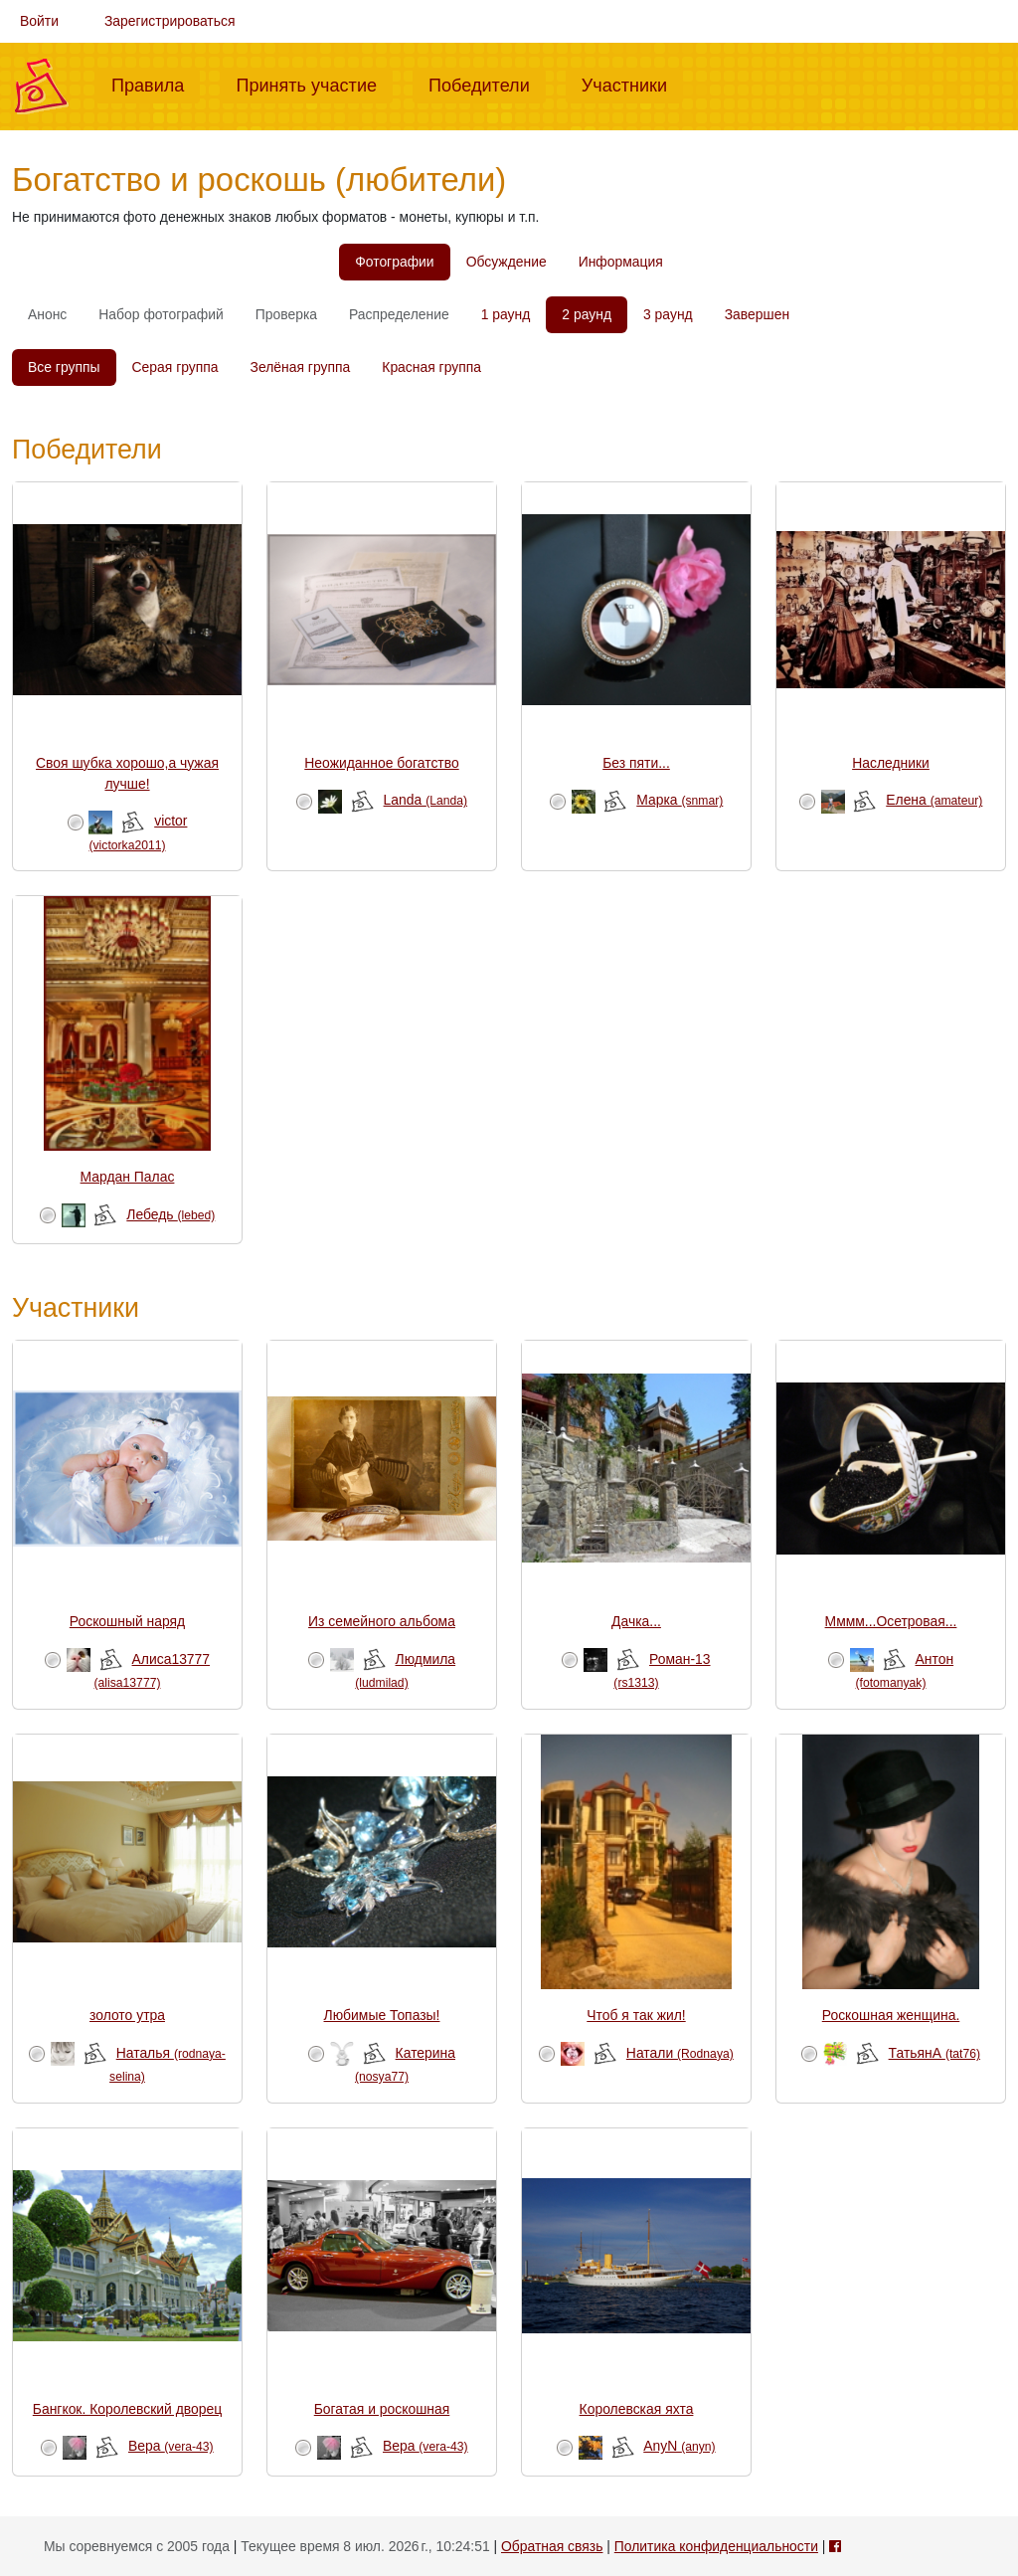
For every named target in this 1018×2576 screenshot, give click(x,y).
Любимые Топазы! (382, 2015)
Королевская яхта (637, 2409)
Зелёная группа (301, 367)
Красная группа (431, 367)
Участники (632, 83)
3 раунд (668, 314)
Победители (487, 83)
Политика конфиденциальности (716, 2546)
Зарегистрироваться (170, 21)
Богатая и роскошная (382, 2409)
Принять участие (314, 83)
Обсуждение (506, 262)
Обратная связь (551, 2546)
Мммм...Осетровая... (891, 1621)
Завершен (757, 314)
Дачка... (636, 1621)
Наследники (891, 763)
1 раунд (506, 314)
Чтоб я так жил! (636, 2015)
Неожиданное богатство (381, 763)
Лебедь (170, 1214)
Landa (425, 800)
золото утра (127, 2015)
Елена (934, 800)
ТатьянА (934, 2053)
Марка (679, 800)
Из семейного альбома (381, 1621)
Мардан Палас (128, 1177)
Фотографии (394, 262)
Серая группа (175, 367)
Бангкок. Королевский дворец (127, 2409)
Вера (171, 2446)
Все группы (64, 367)
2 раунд (586, 314)
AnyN (679, 2446)
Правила (155, 83)
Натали (680, 2053)
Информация (621, 262)
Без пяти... (636, 763)
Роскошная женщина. (891, 2015)
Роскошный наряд (127, 1621)
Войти (39, 21)
